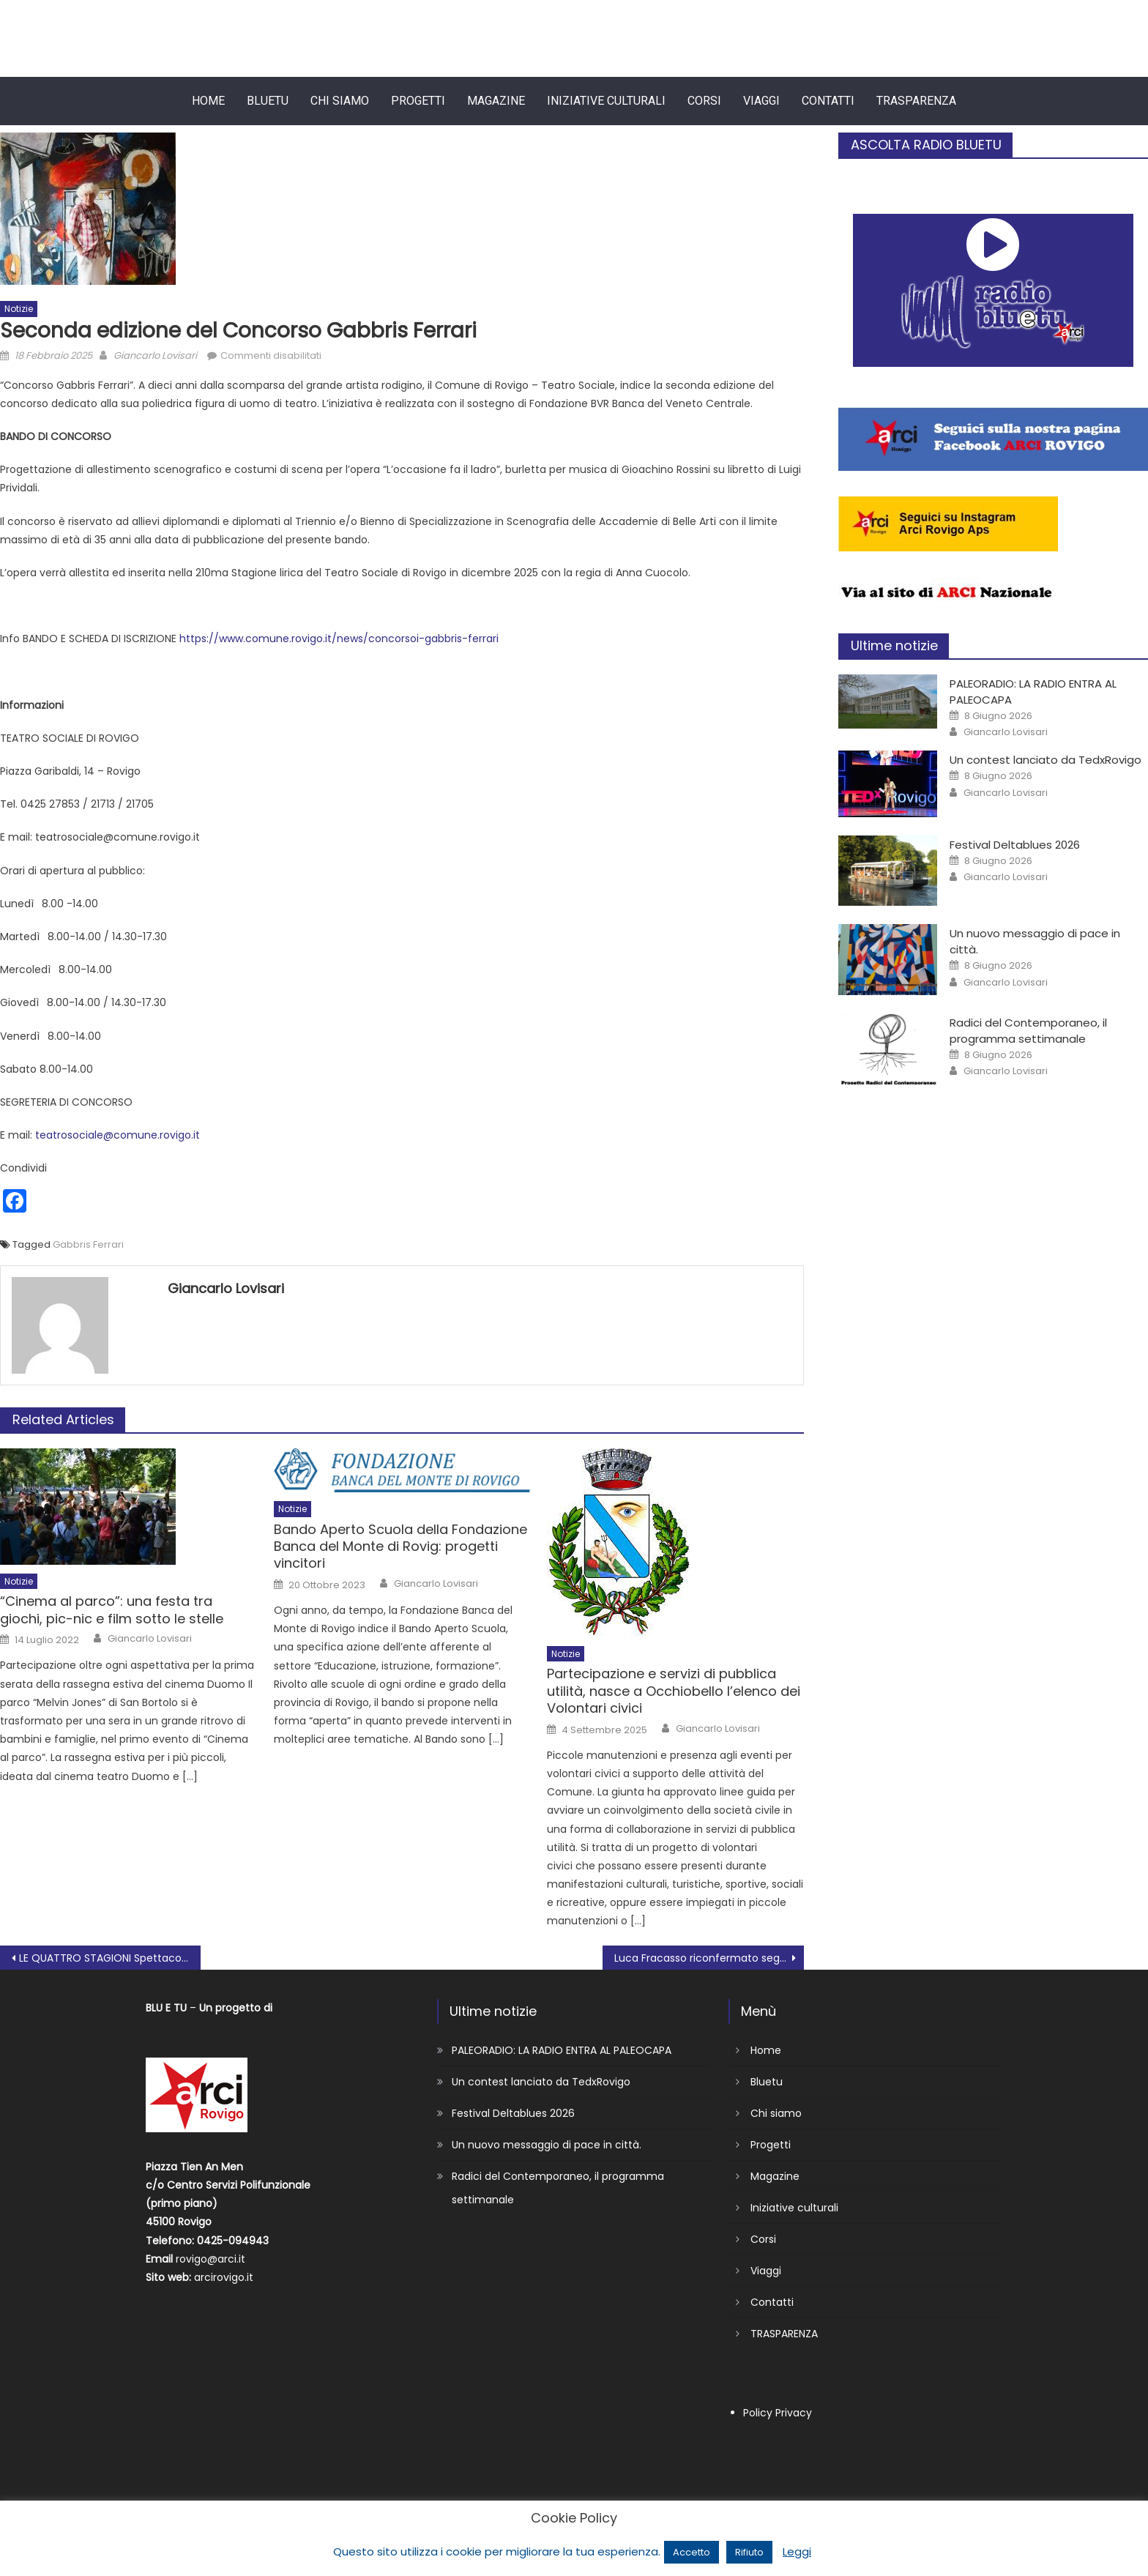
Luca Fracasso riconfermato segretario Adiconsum (708, 1958)
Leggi (797, 2551)
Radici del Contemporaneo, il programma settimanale (1028, 1030)
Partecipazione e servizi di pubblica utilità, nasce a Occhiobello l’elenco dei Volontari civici (673, 1690)
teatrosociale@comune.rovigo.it (117, 1135)
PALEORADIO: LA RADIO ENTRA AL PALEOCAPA (561, 2050)
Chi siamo (339, 101)
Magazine (496, 101)
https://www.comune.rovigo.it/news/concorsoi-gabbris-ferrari (339, 638)
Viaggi (761, 101)
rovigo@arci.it (210, 2259)
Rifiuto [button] (749, 2552)
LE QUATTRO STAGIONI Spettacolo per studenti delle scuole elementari (110, 1958)
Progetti (418, 101)
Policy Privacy (777, 2412)
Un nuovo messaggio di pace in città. (546, 2144)
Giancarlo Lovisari (155, 355)
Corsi (704, 101)
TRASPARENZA (916, 101)
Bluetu (267, 101)
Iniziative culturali (606, 101)
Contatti (828, 101)
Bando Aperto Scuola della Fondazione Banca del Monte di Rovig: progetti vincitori (400, 1546)
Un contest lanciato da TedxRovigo (1045, 759)
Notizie (18, 308)
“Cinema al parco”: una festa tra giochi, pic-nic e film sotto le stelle (111, 1610)
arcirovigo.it (223, 2277)
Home (208, 101)
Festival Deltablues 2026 (1015, 844)
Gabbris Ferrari (88, 1244)
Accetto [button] (691, 2552)
